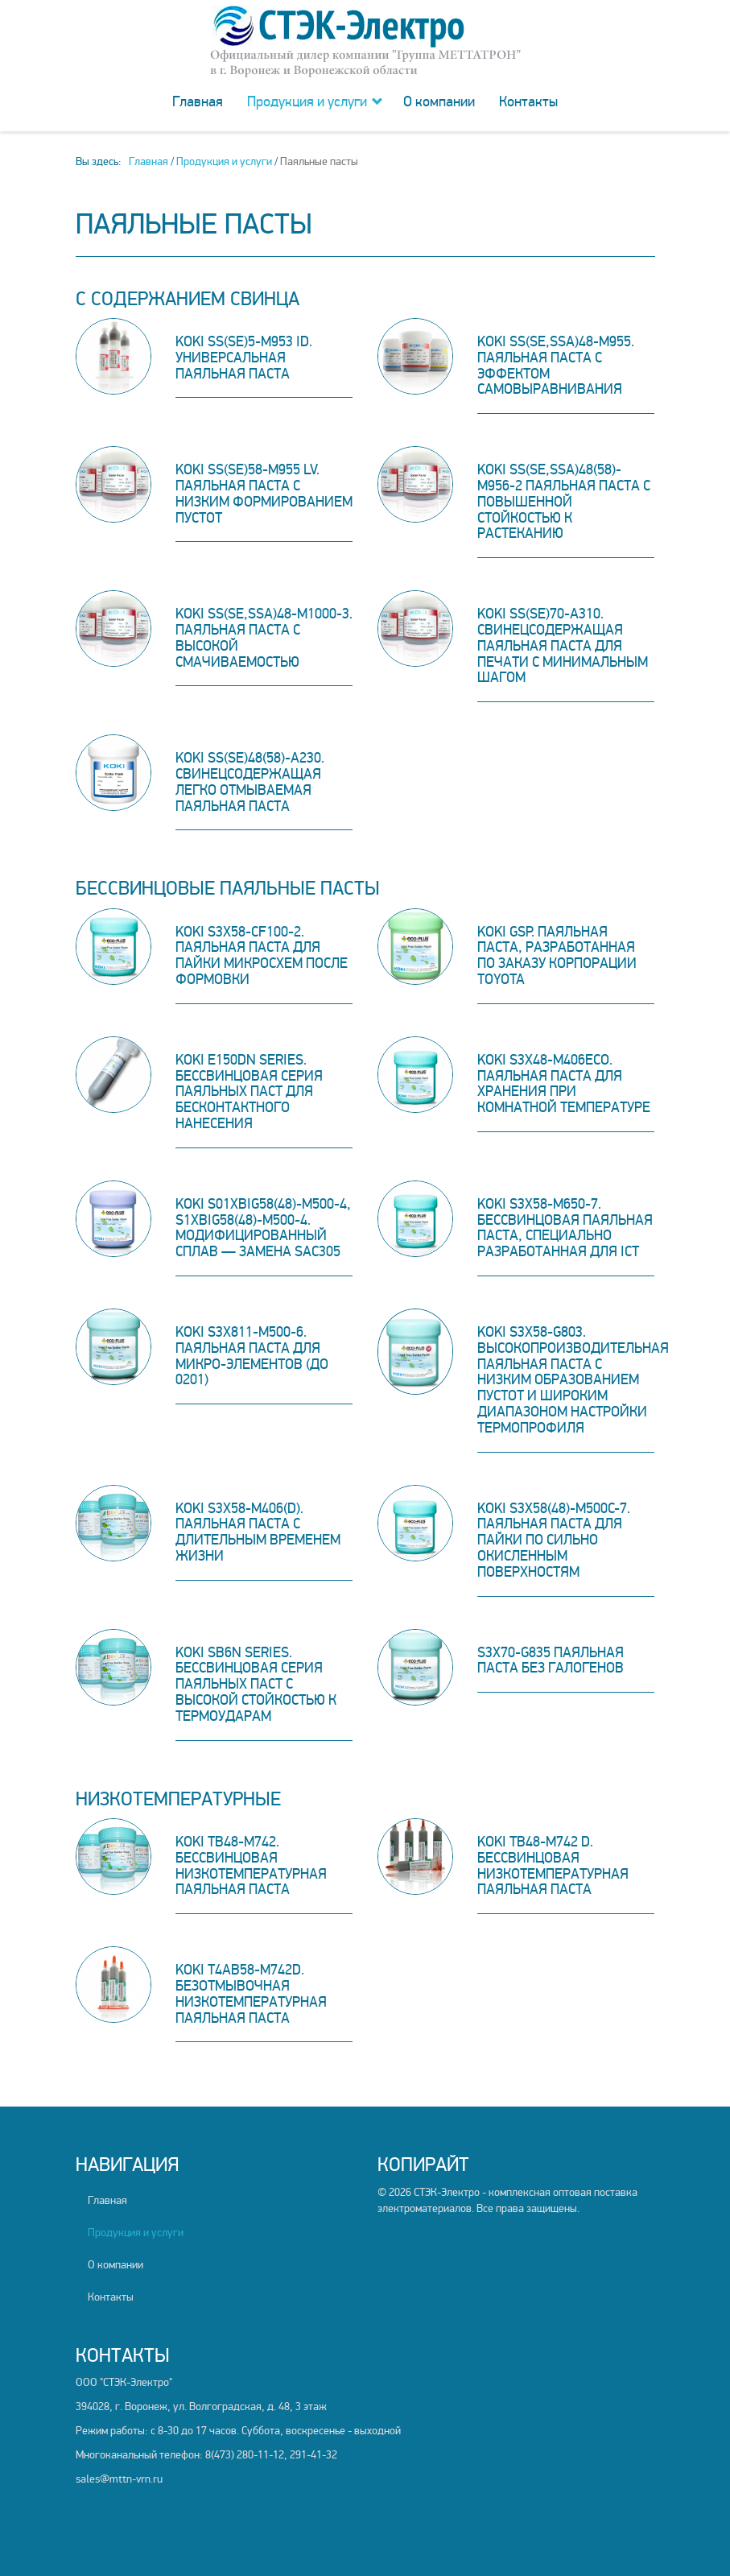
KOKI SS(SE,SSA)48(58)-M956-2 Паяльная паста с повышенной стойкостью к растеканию (563, 501)
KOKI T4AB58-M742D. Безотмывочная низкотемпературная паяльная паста (251, 1993)
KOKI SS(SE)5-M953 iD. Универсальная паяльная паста (243, 357)
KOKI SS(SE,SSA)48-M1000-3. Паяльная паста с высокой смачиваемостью (264, 637)
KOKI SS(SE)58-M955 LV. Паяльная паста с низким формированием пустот (264, 493)
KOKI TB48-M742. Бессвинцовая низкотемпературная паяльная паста (251, 1865)
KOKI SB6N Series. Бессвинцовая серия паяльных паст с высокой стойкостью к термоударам (255, 1684)
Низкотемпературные (178, 1799)
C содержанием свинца (187, 299)
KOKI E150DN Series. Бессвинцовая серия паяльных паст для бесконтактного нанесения (249, 1091)
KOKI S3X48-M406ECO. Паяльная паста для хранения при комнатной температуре (563, 1083)
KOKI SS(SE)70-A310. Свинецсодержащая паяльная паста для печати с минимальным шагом (562, 645)
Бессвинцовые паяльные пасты (228, 888)
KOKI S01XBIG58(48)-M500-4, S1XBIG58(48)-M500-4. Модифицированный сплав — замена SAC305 (263, 1227)
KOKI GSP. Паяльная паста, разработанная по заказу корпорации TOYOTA (557, 955)
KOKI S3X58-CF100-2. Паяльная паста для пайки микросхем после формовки (261, 955)
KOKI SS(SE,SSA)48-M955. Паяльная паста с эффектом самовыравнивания (555, 365)
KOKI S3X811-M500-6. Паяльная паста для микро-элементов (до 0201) (251, 1355)
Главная (197, 101)
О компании (439, 101)
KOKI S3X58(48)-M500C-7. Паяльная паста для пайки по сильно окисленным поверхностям (553, 1540)
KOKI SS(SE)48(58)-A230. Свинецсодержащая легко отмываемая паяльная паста (249, 781)
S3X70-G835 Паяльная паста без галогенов (550, 1660)
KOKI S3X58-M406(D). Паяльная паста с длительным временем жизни (257, 1532)
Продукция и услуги (307, 101)
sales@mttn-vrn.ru (119, 2479)
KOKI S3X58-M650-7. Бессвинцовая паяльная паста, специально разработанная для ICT (565, 1227)
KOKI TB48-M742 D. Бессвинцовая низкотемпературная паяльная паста (553, 1865)
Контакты (528, 101)
